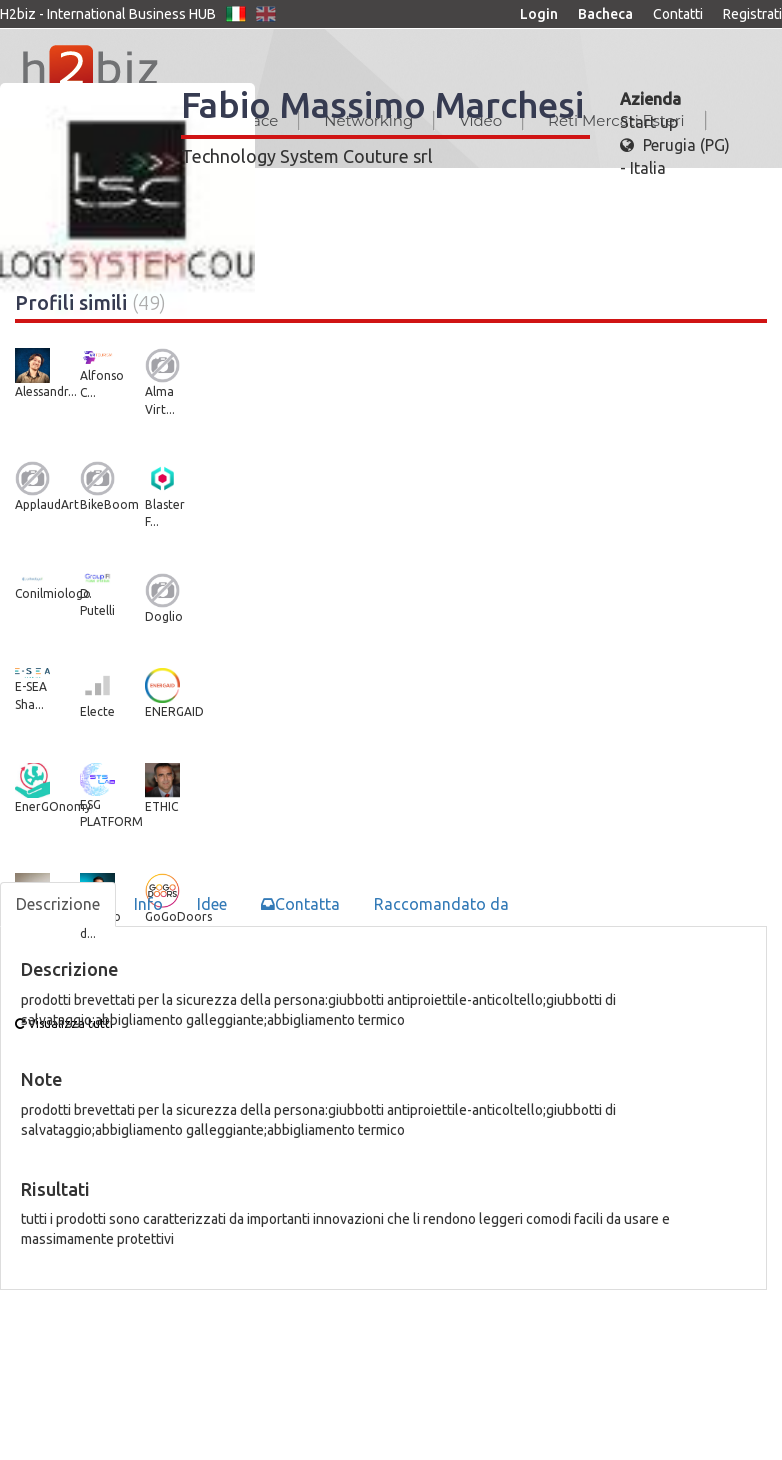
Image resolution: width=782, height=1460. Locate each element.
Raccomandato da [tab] (441, 904)
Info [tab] (148, 904)
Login (539, 14)
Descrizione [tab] (58, 904)
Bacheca (605, 14)
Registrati (752, 14)
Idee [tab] (212, 904)
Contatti (678, 14)
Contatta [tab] (300, 904)
